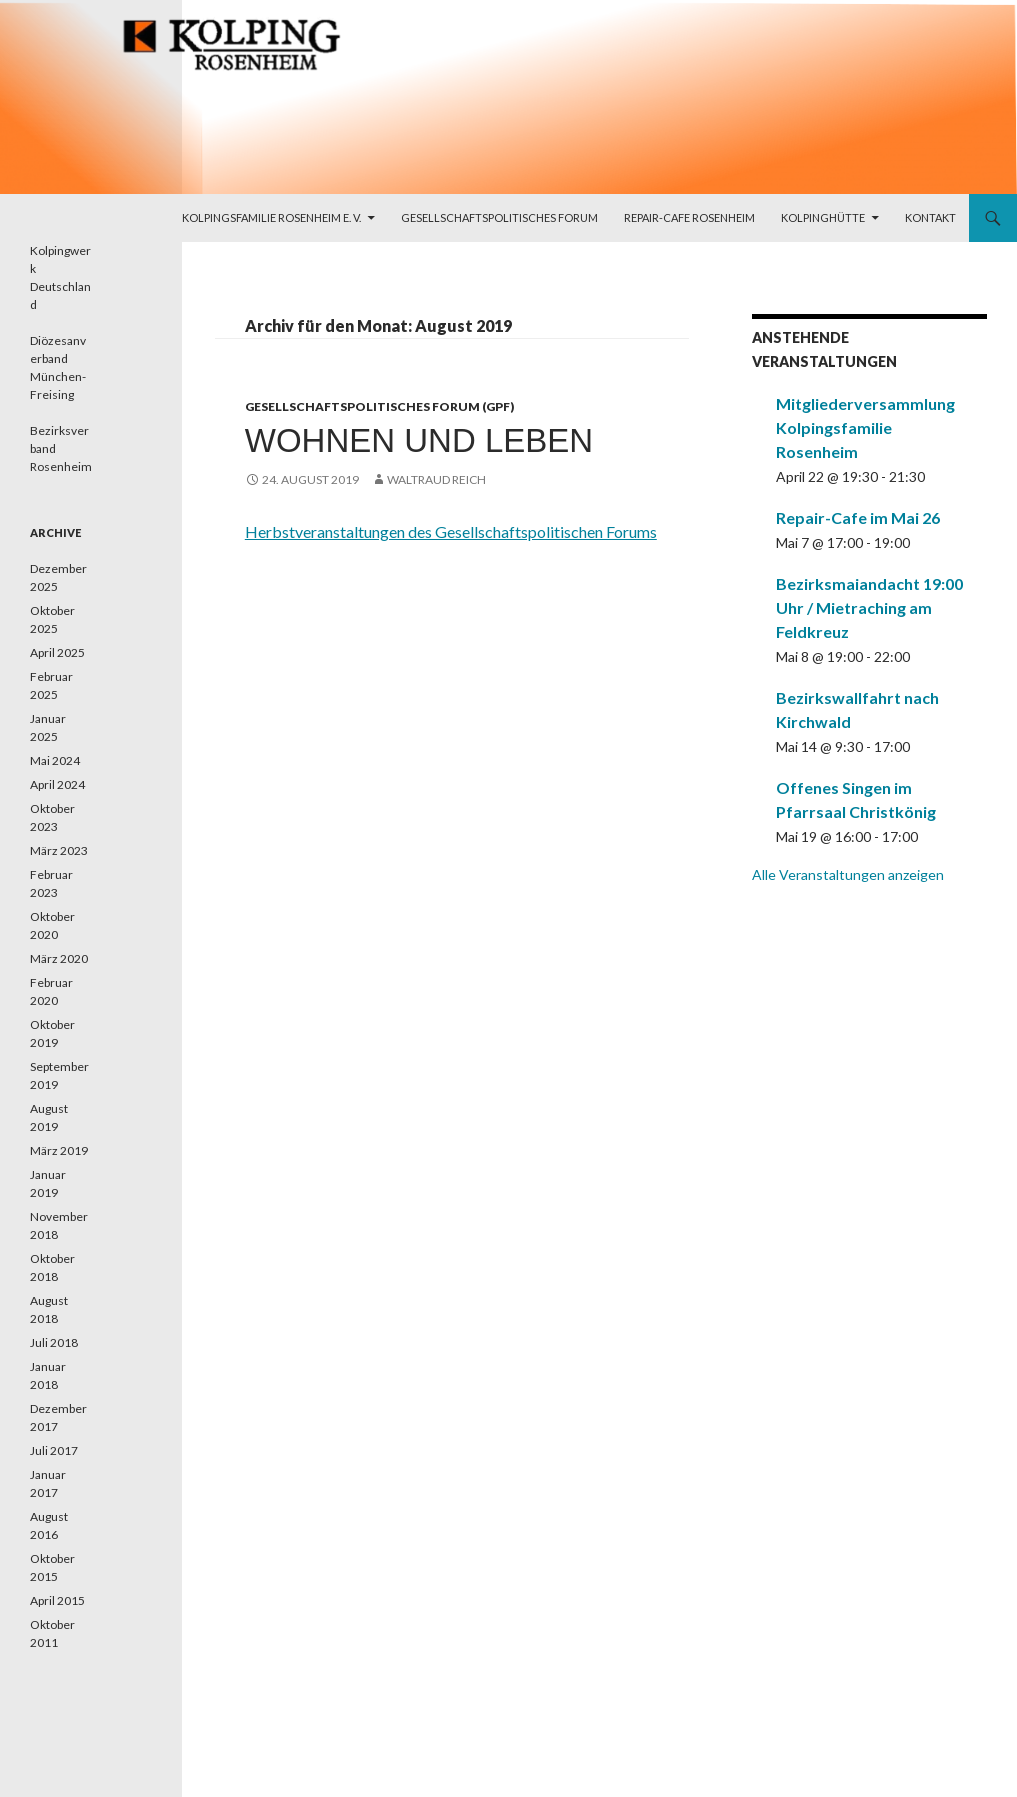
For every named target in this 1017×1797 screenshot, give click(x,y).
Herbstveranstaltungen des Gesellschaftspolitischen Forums (451, 531)
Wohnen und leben (419, 440)
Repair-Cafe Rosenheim (689, 217)
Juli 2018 (54, 1342)
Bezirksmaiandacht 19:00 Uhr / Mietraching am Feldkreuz (869, 607)
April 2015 (57, 1600)
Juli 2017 (54, 1450)
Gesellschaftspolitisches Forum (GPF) (379, 406)
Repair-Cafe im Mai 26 (858, 517)
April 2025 (57, 652)
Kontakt (930, 217)
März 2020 (59, 958)
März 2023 (59, 850)
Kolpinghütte (823, 217)
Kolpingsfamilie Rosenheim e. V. (271, 217)
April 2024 (57, 784)
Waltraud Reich (436, 479)
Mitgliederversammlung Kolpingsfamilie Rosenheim (865, 427)
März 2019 (59, 1150)
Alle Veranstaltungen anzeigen (848, 874)
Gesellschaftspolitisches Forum (499, 217)
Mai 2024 (55, 760)
